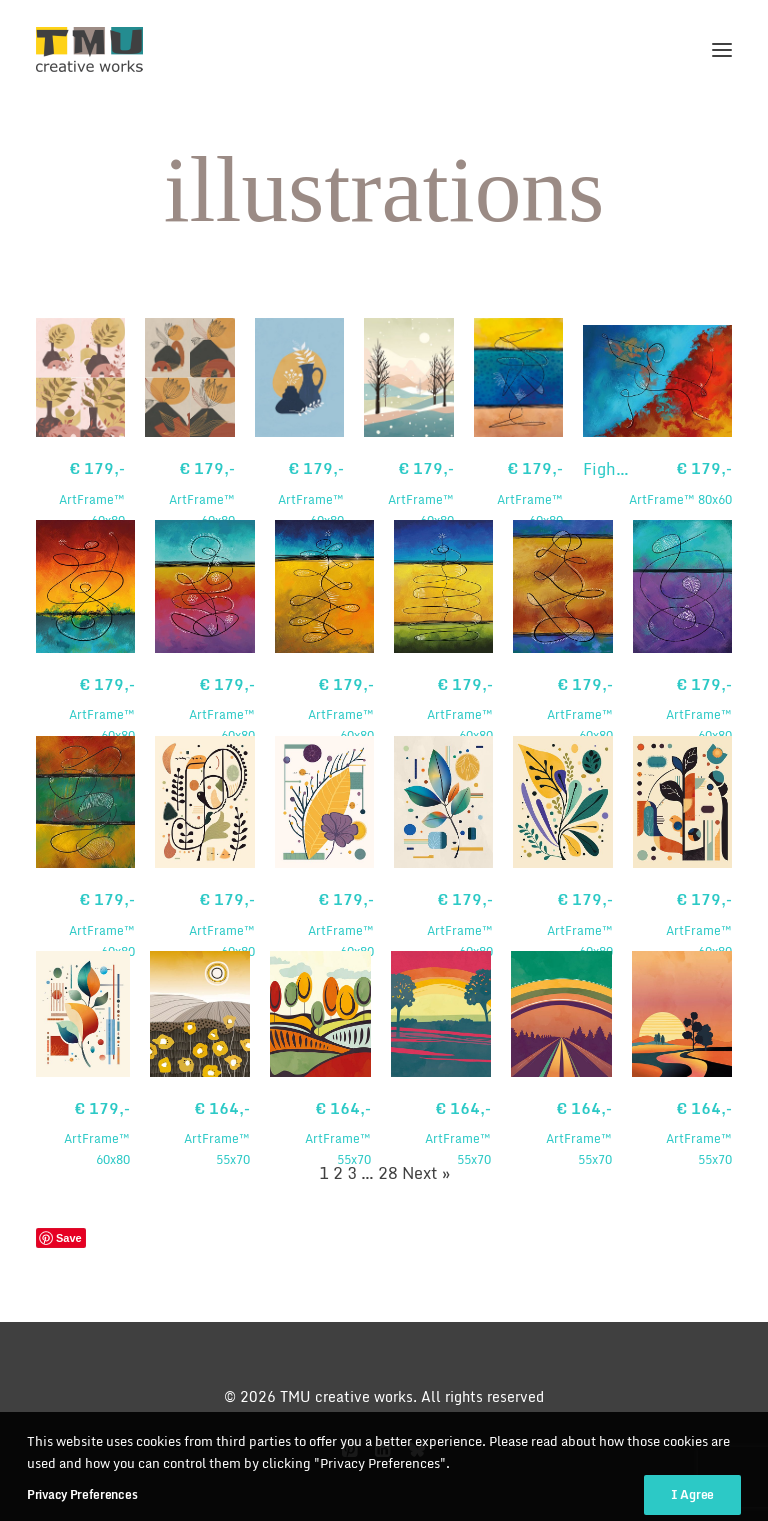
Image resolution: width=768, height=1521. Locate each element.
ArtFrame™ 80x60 (680, 483)
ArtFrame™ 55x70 (200, 1133)
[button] (722, 49)
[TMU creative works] (89, 49)
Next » (426, 1173)
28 (388, 1173)
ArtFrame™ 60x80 (80, 493)
